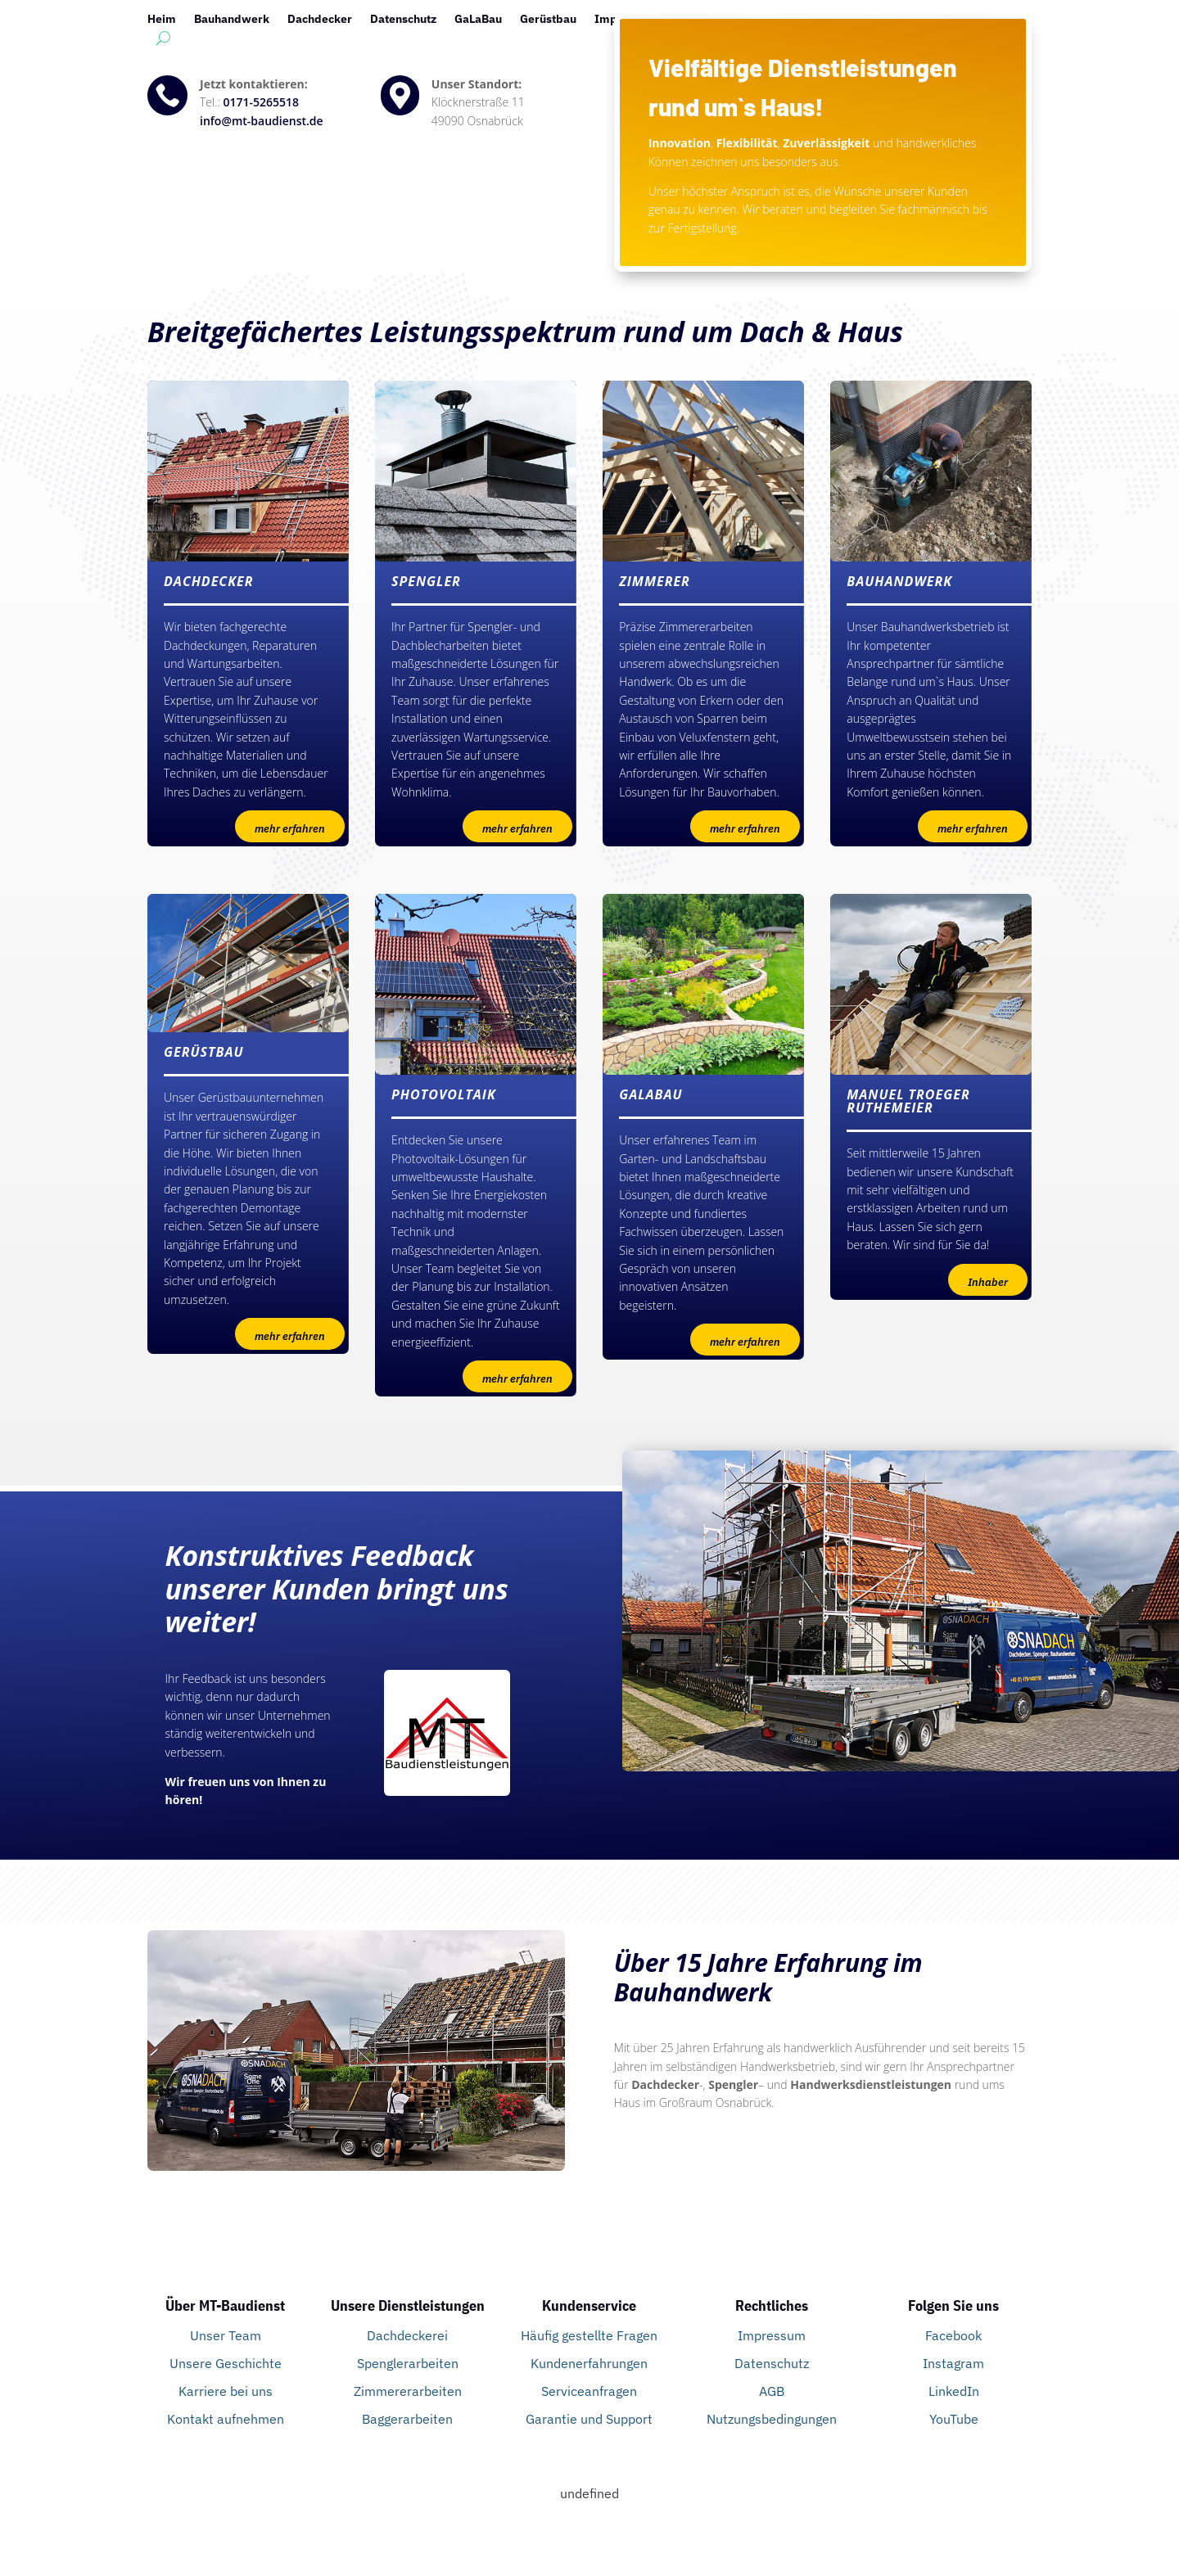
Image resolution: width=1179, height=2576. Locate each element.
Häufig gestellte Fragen (589, 2335)
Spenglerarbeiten (407, 2363)
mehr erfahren (290, 829)
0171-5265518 (262, 102)
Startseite (915, 19)
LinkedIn (953, 2391)
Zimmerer (987, 19)
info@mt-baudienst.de (261, 121)
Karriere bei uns (225, 2391)
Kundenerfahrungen (589, 2363)
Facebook (953, 2335)
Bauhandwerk (231, 19)
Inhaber (988, 1282)
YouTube (953, 2419)
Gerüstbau (548, 19)
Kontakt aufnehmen (225, 2419)
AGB (771, 2391)
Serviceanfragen (589, 2391)
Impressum (625, 19)
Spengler (846, 19)
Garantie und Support (589, 2419)
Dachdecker (319, 19)
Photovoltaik (770, 19)
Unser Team (225, 2335)
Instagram (953, 2363)
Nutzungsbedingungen (772, 2419)
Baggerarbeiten (407, 2419)
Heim (161, 19)
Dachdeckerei (407, 2335)
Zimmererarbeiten (408, 2391)
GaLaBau (478, 19)
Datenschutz (403, 19)
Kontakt (696, 19)
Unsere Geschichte (225, 2363)
